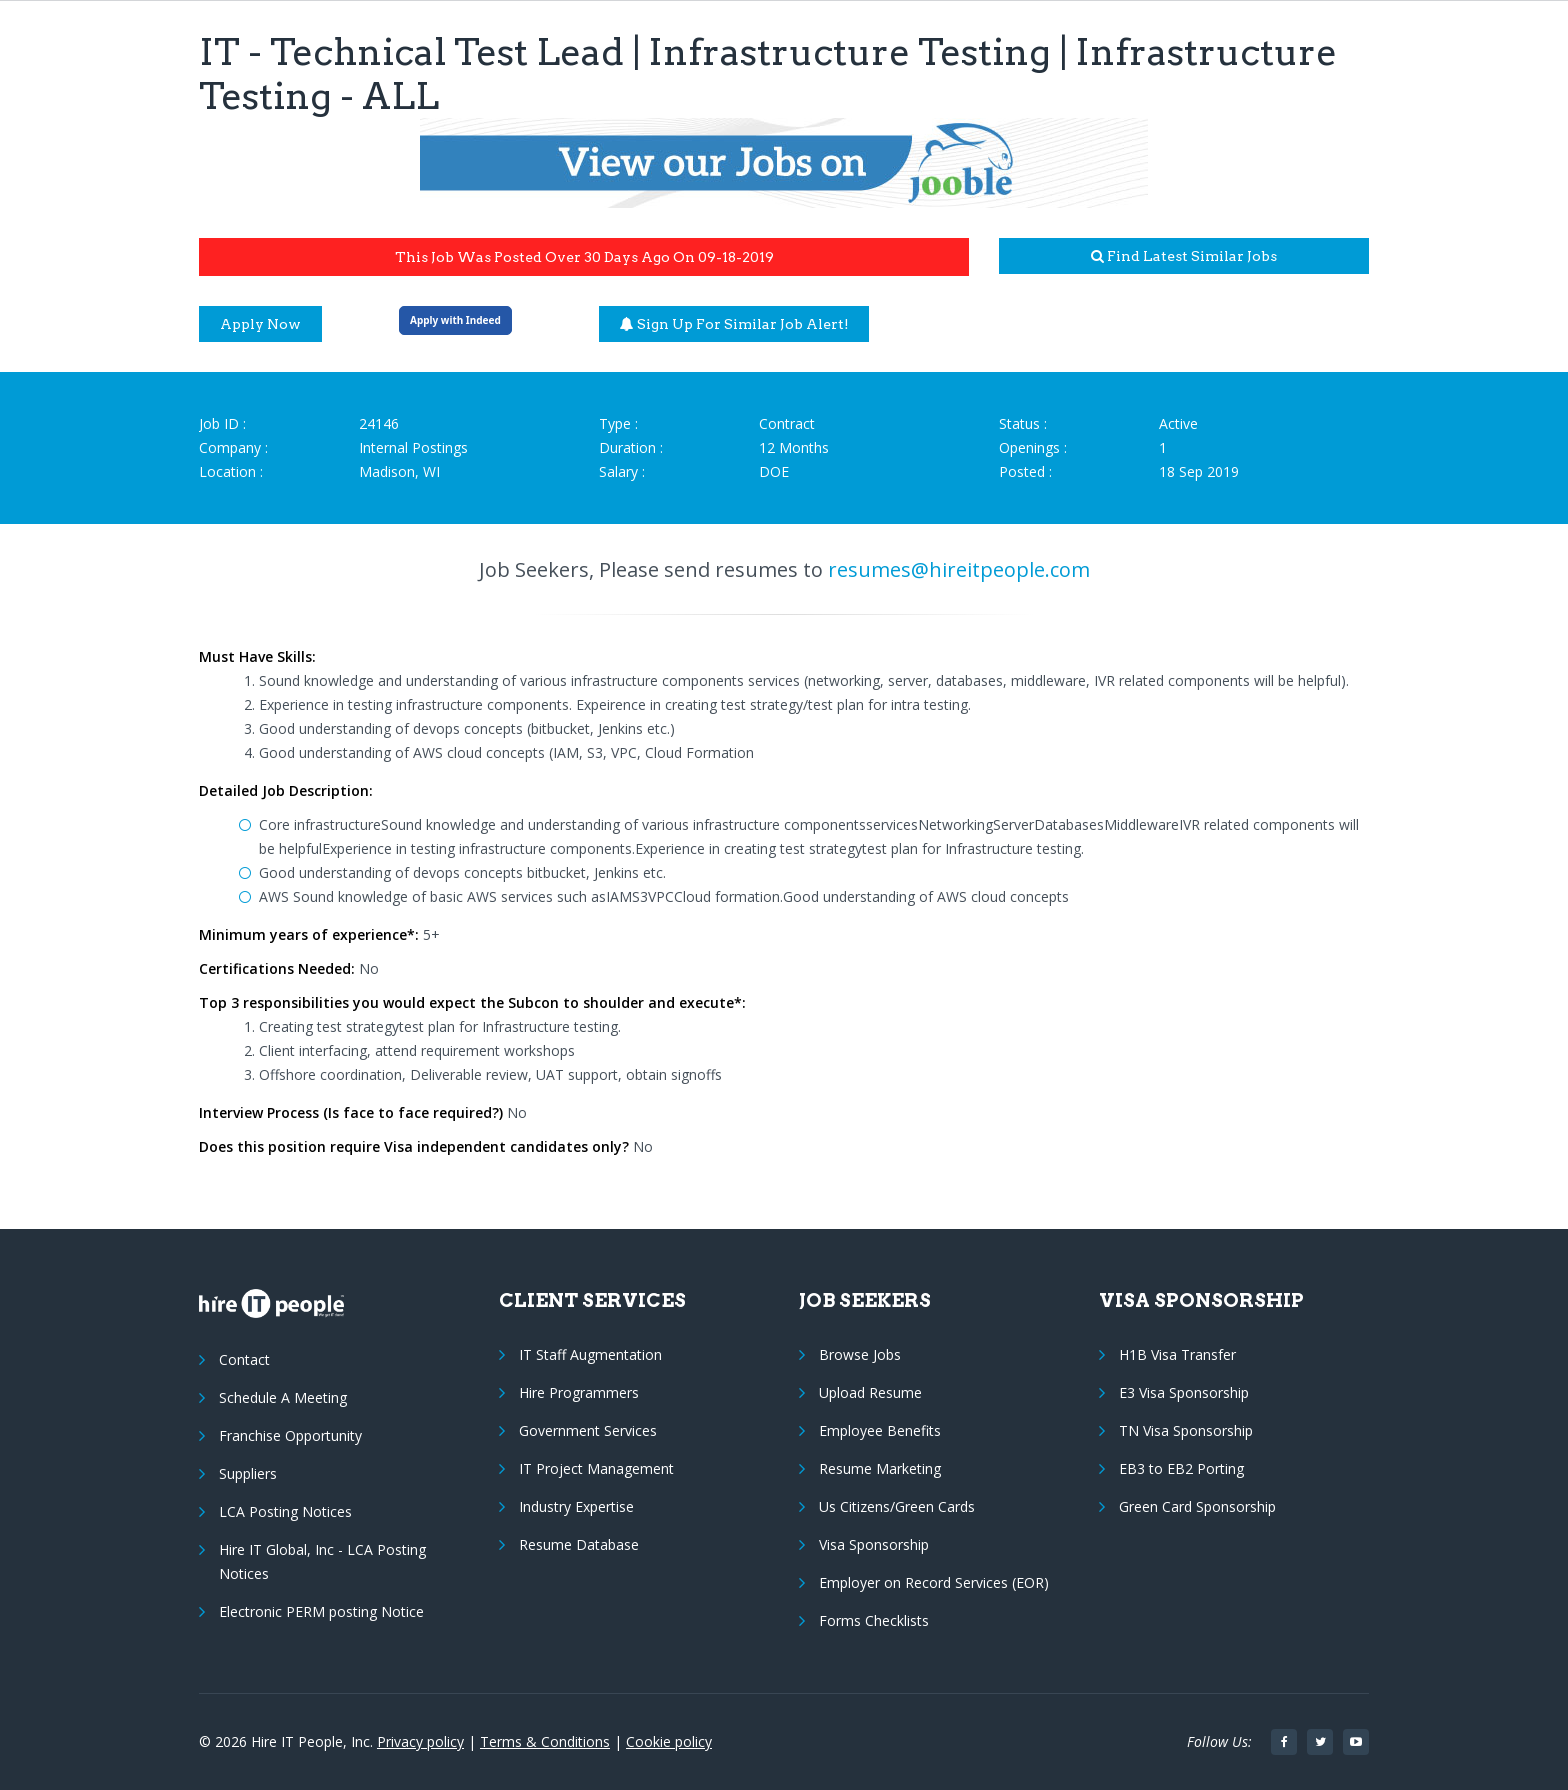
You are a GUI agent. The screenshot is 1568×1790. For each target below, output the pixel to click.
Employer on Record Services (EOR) (934, 1582)
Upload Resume (870, 1392)
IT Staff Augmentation (590, 1354)
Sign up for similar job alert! (734, 324)
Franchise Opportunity (290, 1435)
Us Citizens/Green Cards (897, 1506)
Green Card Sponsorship (1197, 1506)
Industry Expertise (576, 1506)
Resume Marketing (880, 1468)
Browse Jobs (860, 1354)
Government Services (588, 1430)
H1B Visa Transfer (1177, 1354)
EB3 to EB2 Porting (1181, 1468)
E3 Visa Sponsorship (1184, 1392)
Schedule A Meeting (283, 1397)
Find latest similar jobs (1184, 256)
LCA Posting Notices (285, 1511)
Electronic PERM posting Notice (321, 1611)
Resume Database (579, 1544)
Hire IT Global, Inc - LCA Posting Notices (322, 1561)
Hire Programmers (579, 1392)
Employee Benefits (880, 1430)
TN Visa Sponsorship (1186, 1430)
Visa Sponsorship (874, 1544)
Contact (244, 1359)
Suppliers (248, 1473)
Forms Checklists (874, 1620)
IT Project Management (596, 1468)
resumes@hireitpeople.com (959, 569)
